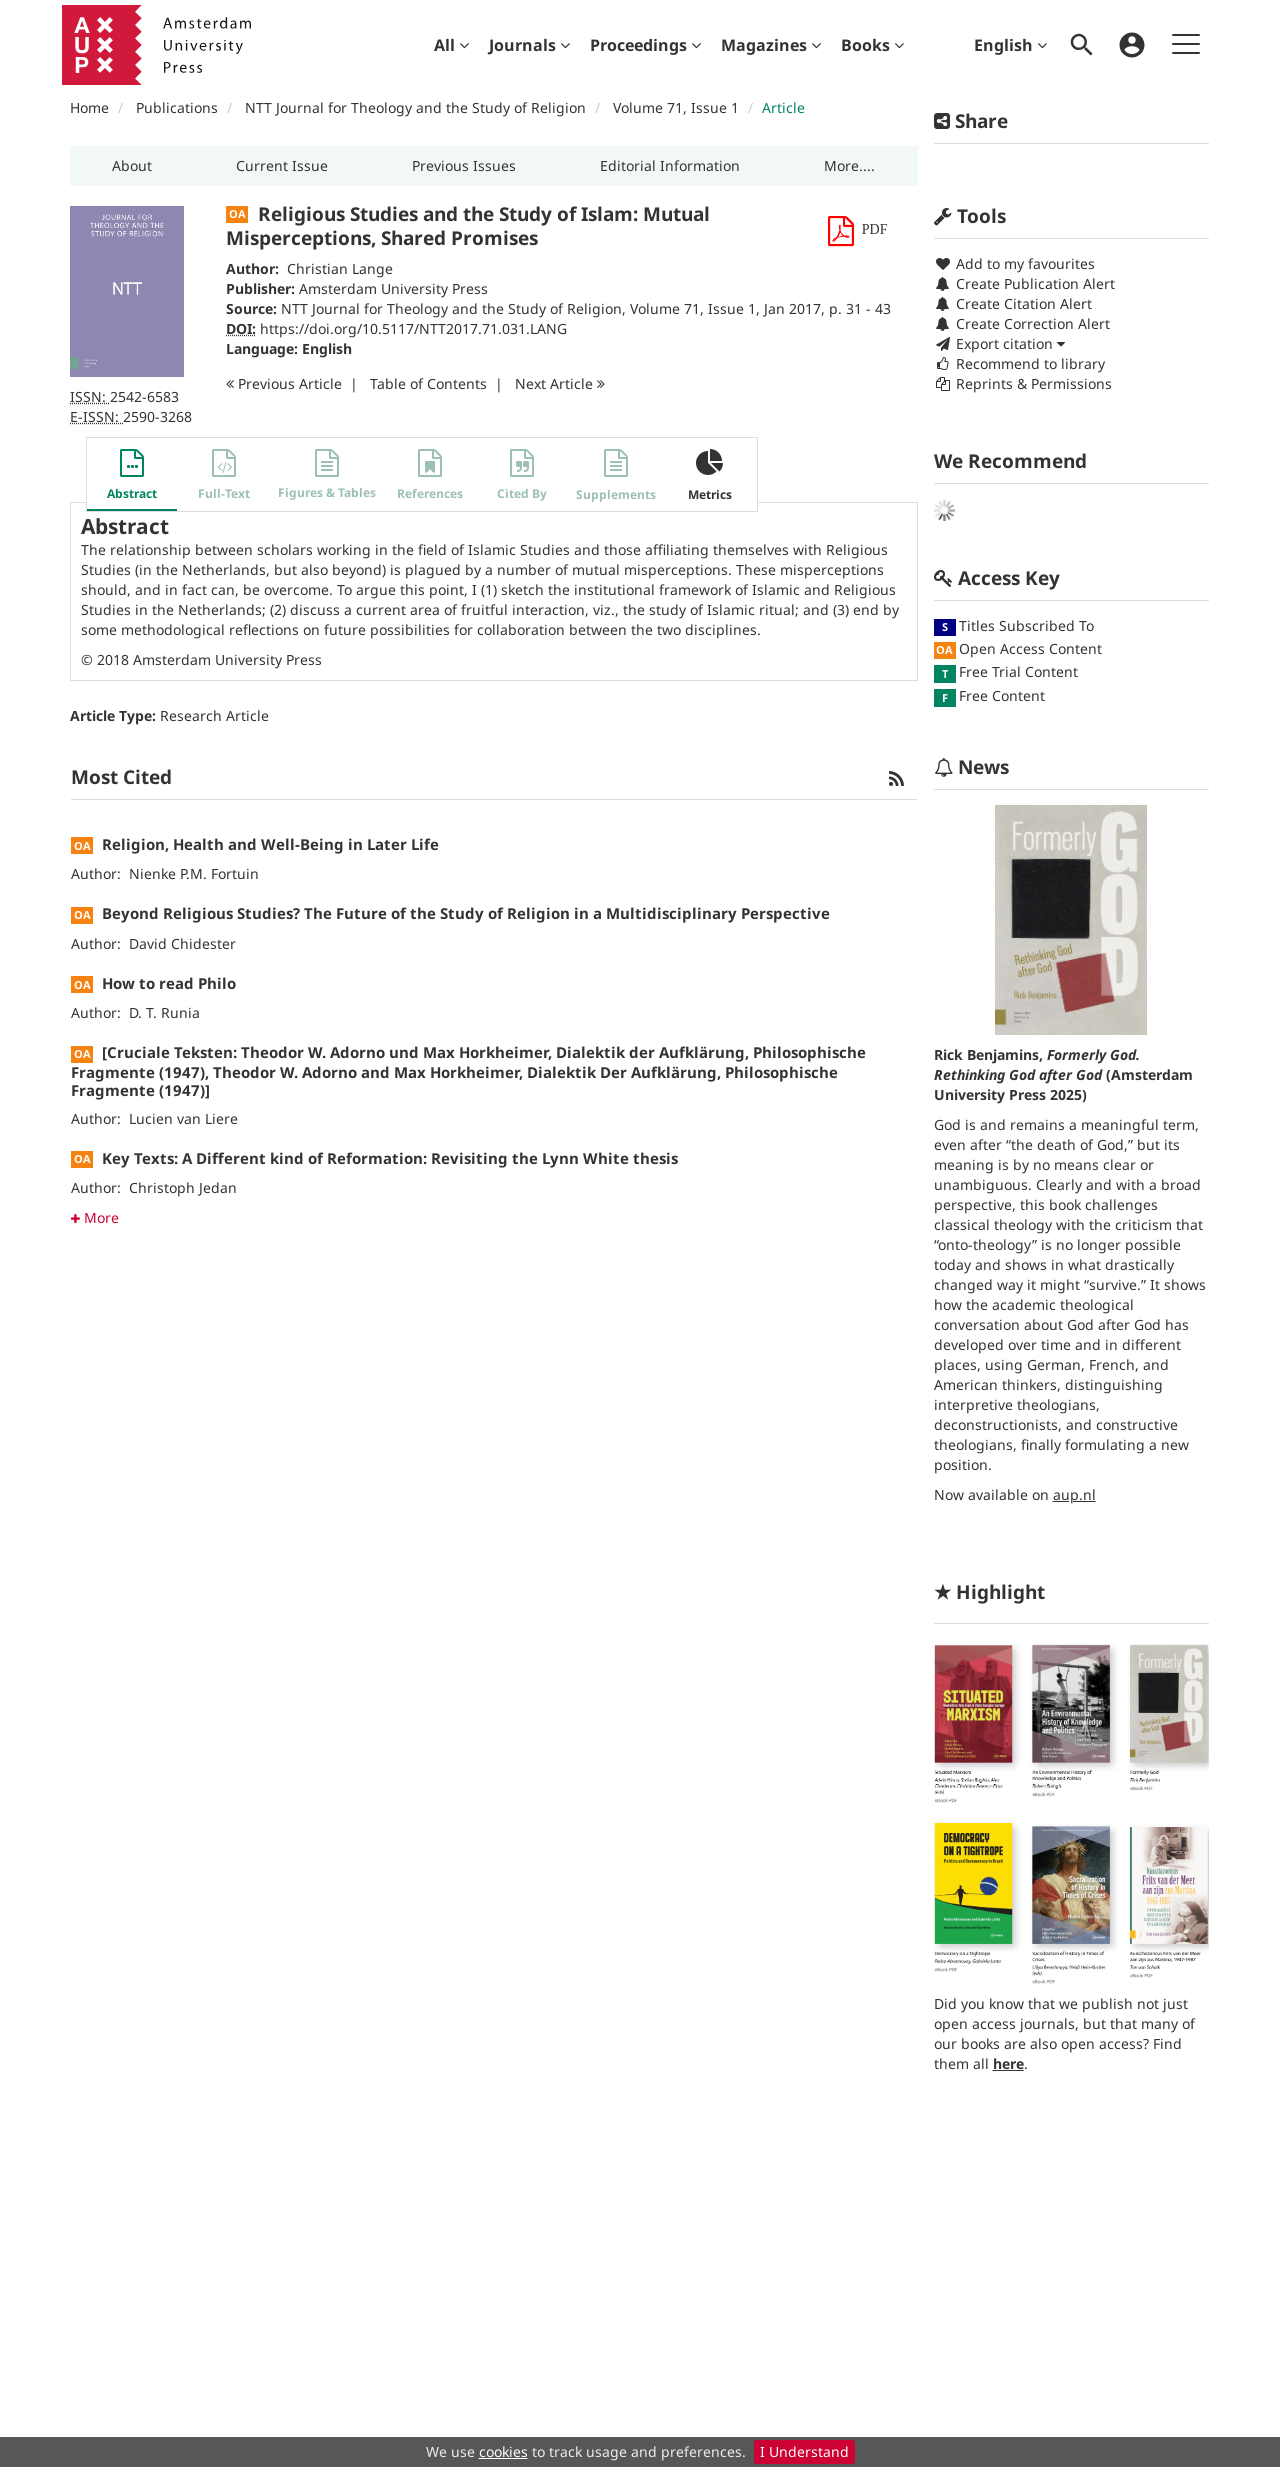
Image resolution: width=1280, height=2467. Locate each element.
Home (89, 107)
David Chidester (182, 943)
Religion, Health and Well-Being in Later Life (270, 844)
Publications (177, 107)
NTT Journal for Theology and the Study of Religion (415, 107)
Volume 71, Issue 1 (678, 107)
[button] (132, 166)
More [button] (95, 1217)
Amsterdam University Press (393, 288)
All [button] (451, 45)
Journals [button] (529, 45)
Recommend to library (1019, 363)
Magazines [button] (771, 45)
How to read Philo (169, 983)
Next (560, 383)
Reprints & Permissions (1023, 383)
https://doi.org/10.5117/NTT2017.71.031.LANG (413, 328)
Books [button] (872, 45)
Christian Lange (340, 268)
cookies (503, 2451)
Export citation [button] (999, 343)
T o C (428, 383)
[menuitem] (451, 45)
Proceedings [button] (645, 45)
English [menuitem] (1010, 45)
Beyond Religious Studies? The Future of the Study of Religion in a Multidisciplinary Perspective (466, 913)
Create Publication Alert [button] (1024, 283)
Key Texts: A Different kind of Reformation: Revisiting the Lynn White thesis (390, 1158)
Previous (284, 383)
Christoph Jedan (183, 1187)
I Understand (804, 2451)
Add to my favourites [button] (1014, 263)
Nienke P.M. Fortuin (194, 873)
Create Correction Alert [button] (1022, 323)
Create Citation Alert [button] (1013, 303)
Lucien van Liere (183, 1118)
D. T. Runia (164, 1012)
